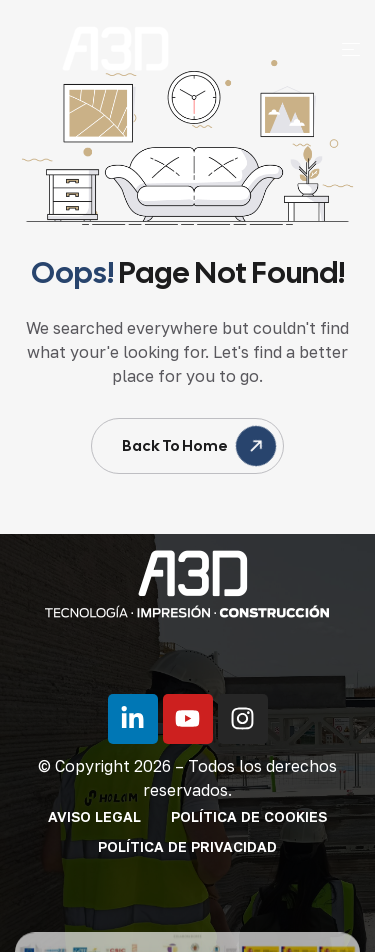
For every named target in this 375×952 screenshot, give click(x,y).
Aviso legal (94, 816)
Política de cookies (249, 816)
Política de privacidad (187, 846)
